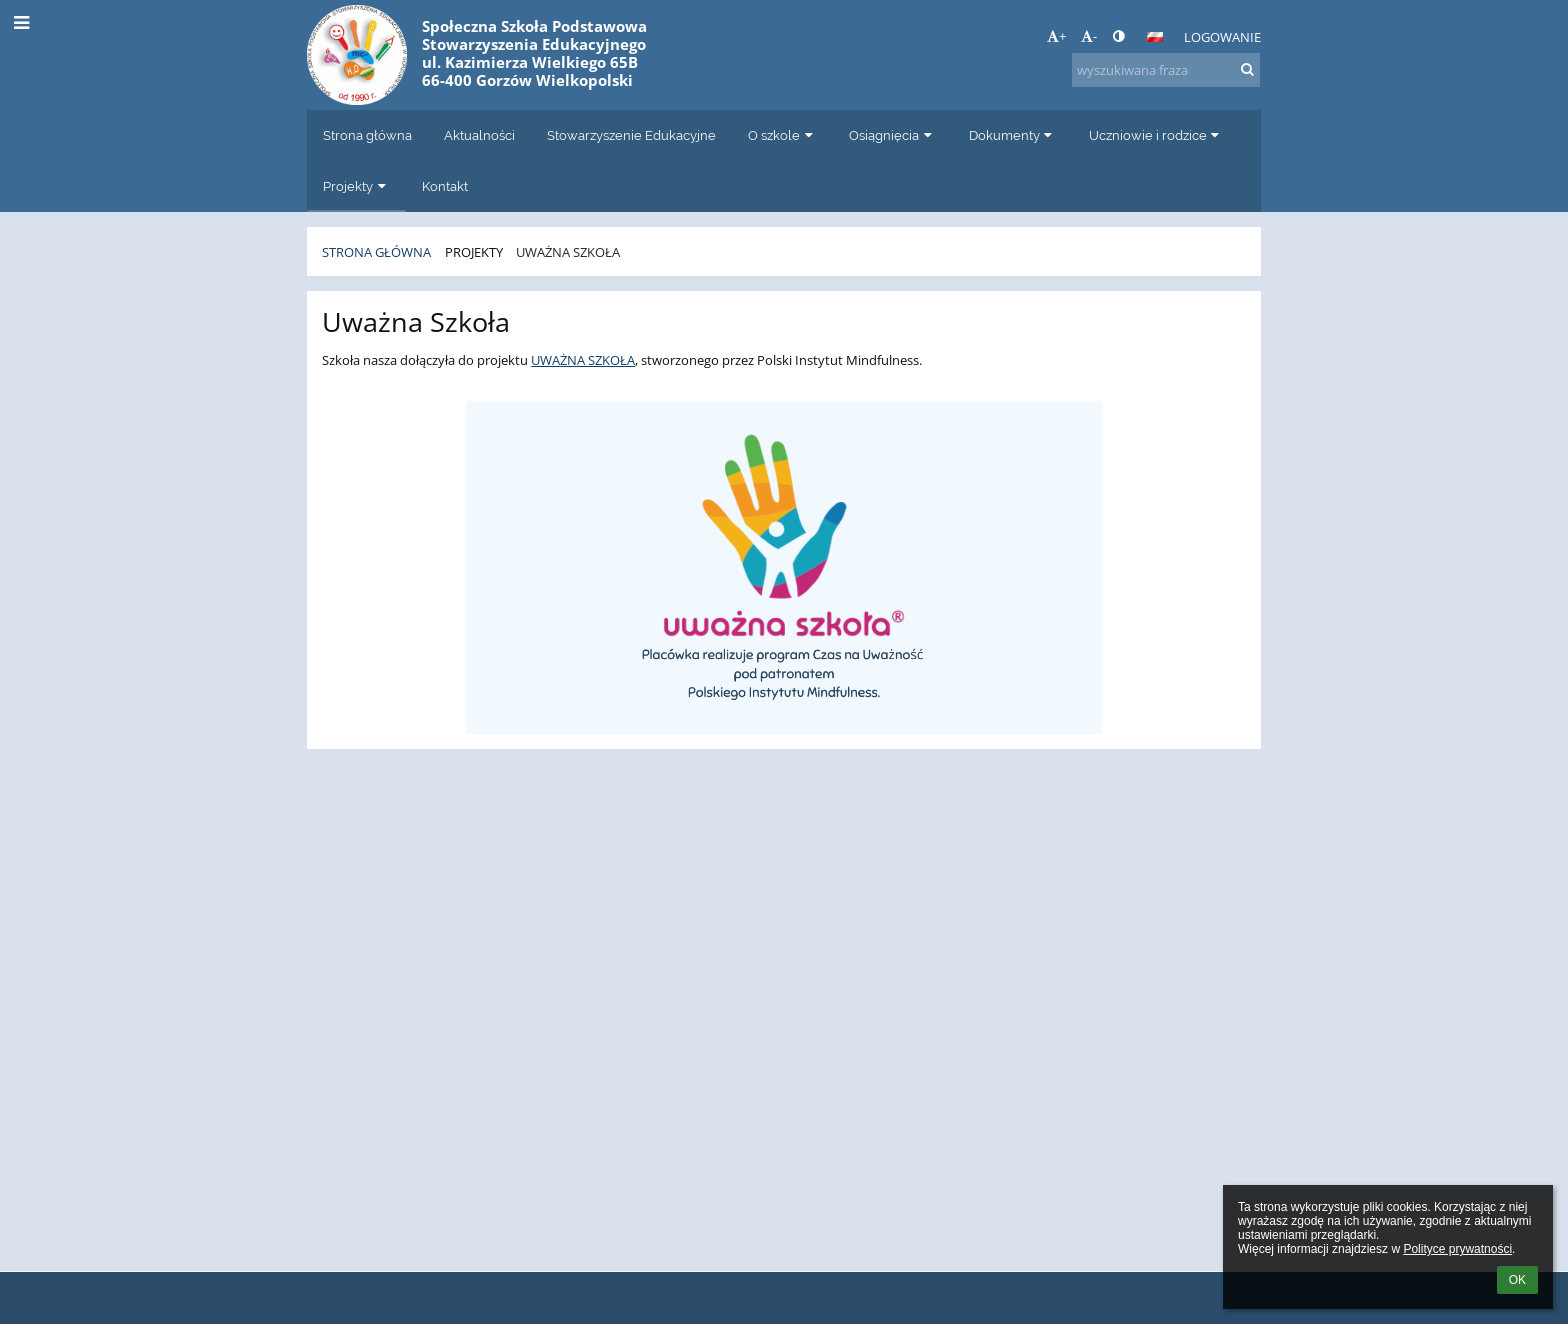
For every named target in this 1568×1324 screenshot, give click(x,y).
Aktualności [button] (479, 135)
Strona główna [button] (367, 135)
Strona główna (376, 252)
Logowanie (1222, 37)
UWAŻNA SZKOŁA (583, 360)
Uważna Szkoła (568, 252)
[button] (1155, 37)
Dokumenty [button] (1013, 135)
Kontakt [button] (445, 186)
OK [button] (1517, 1280)
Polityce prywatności (1457, 1249)
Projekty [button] (356, 186)
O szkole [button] (782, 135)
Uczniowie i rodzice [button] (1156, 135)
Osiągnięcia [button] (892, 135)
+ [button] (1056, 36)
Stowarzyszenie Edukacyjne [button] (631, 135)
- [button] (1089, 36)
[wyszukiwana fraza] (1166, 70)
